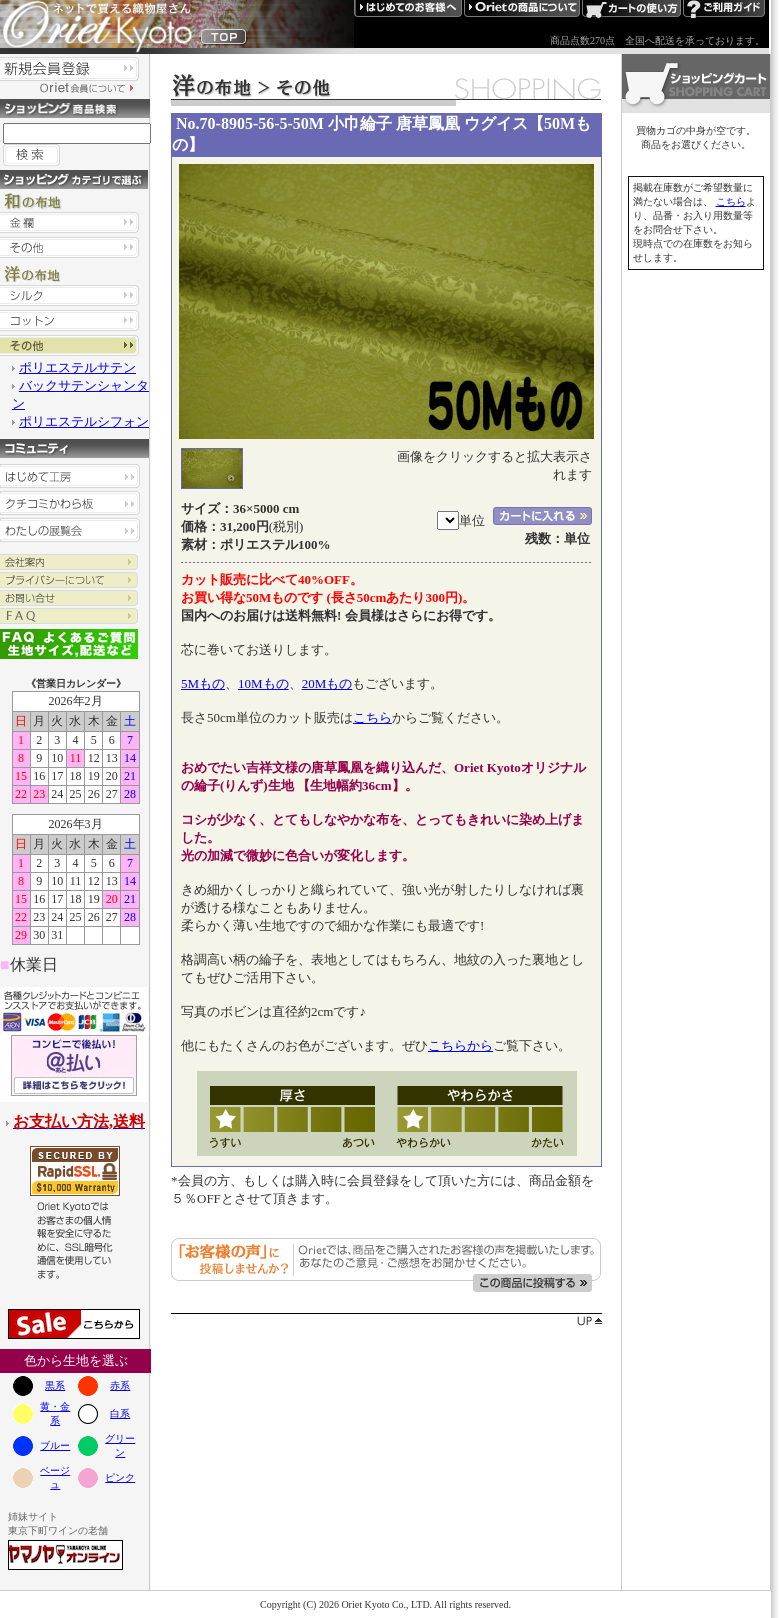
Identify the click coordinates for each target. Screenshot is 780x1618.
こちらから (460, 1045)
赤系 (120, 1385)
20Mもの (327, 683)
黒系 (55, 1385)
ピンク (120, 1477)
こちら (372, 717)
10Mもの (263, 683)
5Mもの (203, 683)
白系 (120, 1413)
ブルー (55, 1445)
